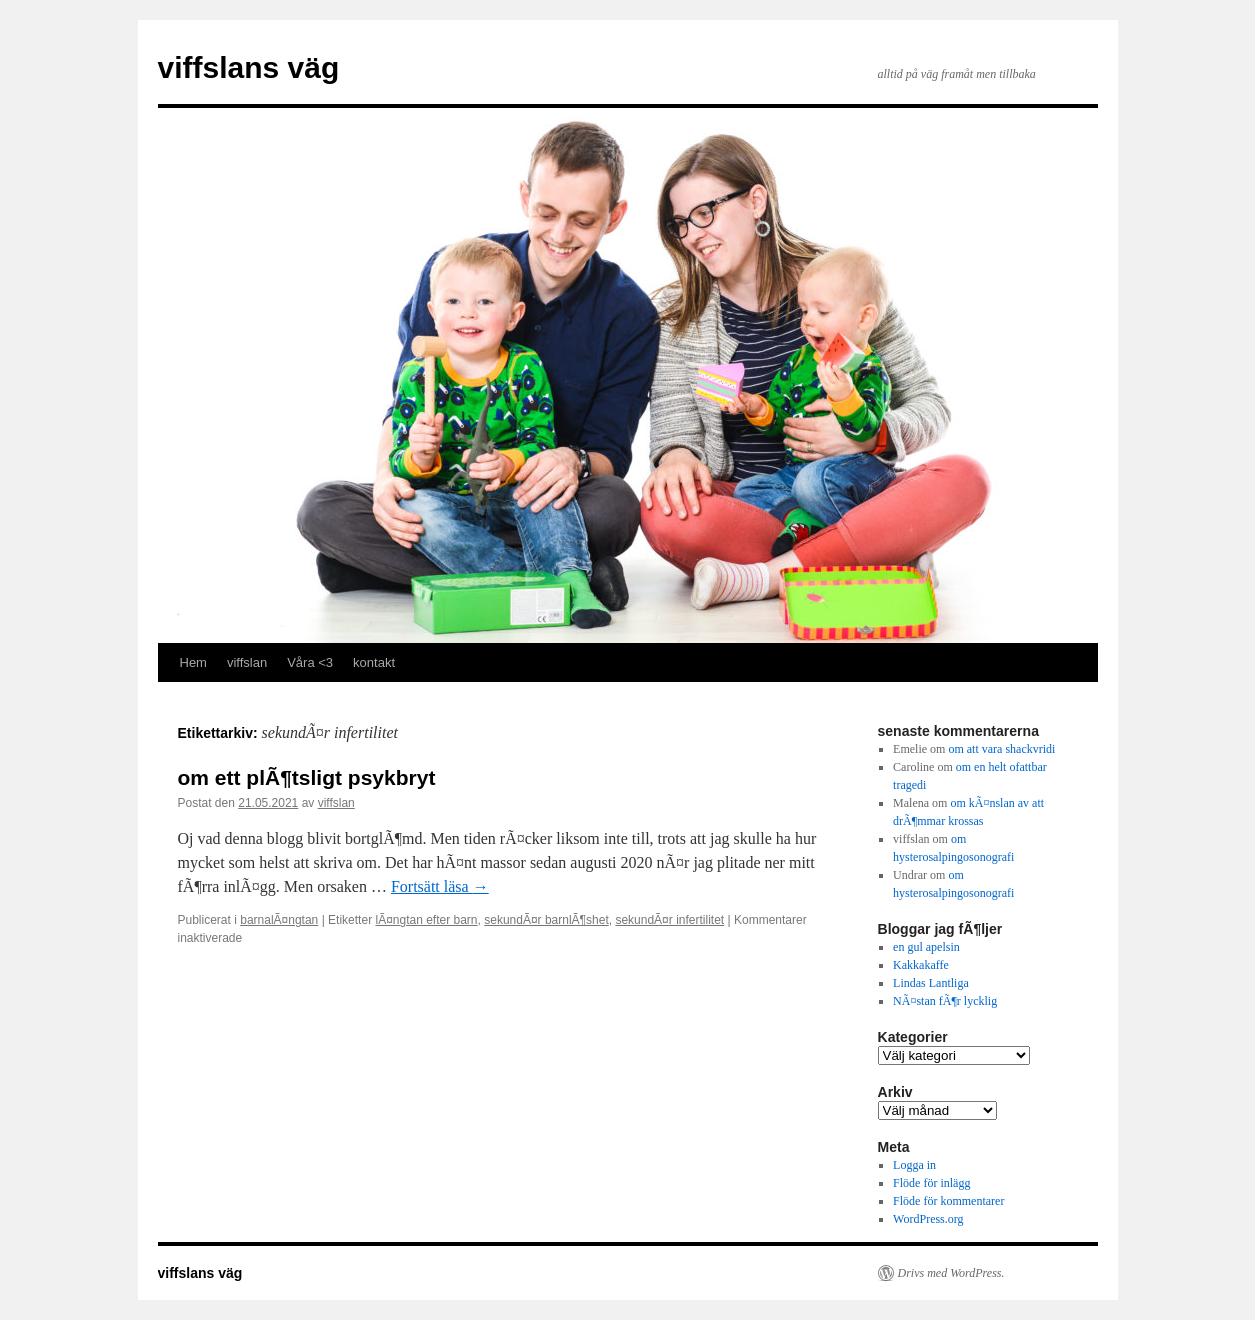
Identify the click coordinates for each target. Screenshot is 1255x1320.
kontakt (374, 662)
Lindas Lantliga (931, 983)
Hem (193, 662)
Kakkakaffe (921, 965)
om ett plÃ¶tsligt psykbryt (307, 777)
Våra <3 (310, 662)
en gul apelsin (926, 947)
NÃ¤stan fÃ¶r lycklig (945, 1001)
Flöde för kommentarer (948, 1201)
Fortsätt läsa (440, 886)
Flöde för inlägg (931, 1183)
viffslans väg (249, 67)
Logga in (914, 1165)
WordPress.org (928, 1219)
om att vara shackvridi (1001, 749)
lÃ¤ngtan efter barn (426, 920)
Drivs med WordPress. (951, 1273)
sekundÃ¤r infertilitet (669, 920)
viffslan (247, 662)
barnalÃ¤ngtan (279, 920)
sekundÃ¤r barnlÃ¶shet (546, 920)
